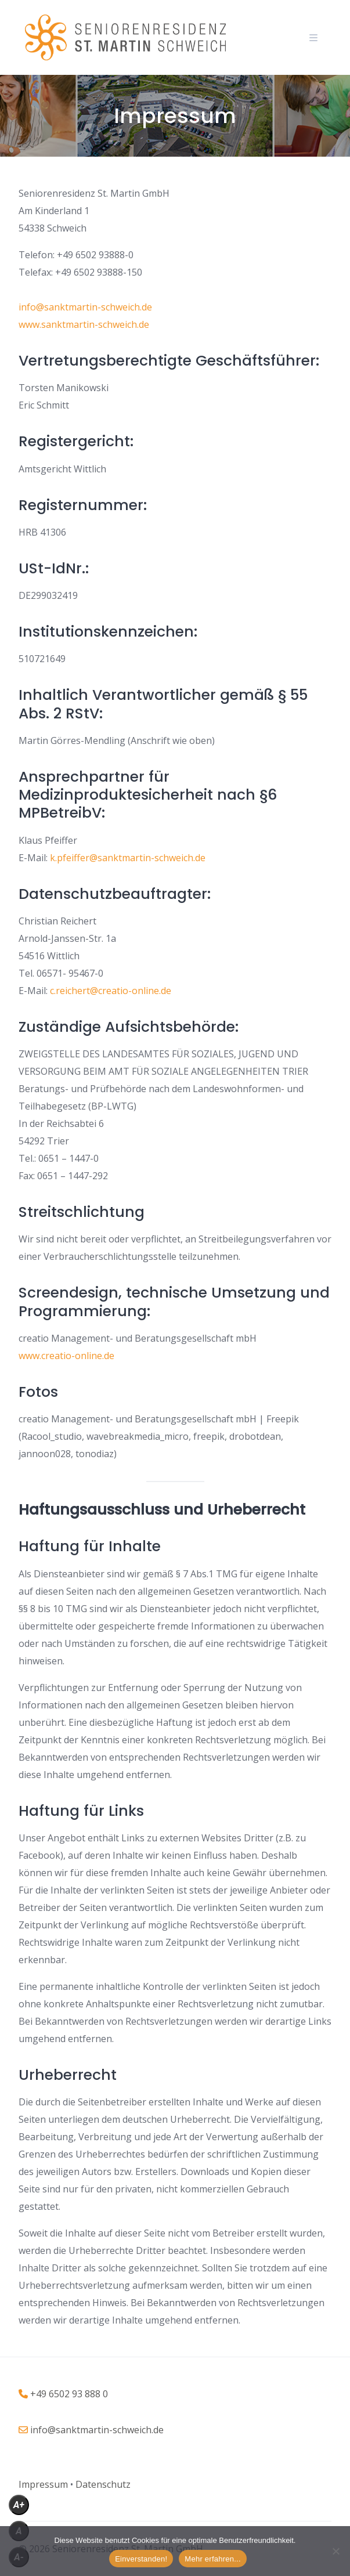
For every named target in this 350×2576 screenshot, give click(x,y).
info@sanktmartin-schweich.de (85, 307)
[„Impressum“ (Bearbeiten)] (43, 2484)
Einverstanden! (141, 2559)
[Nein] (335, 2551)
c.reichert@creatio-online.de (110, 990)
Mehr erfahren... (213, 2559)
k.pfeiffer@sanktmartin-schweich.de (126, 857)
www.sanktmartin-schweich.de (84, 324)
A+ (18, 2504)
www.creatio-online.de (66, 1355)
